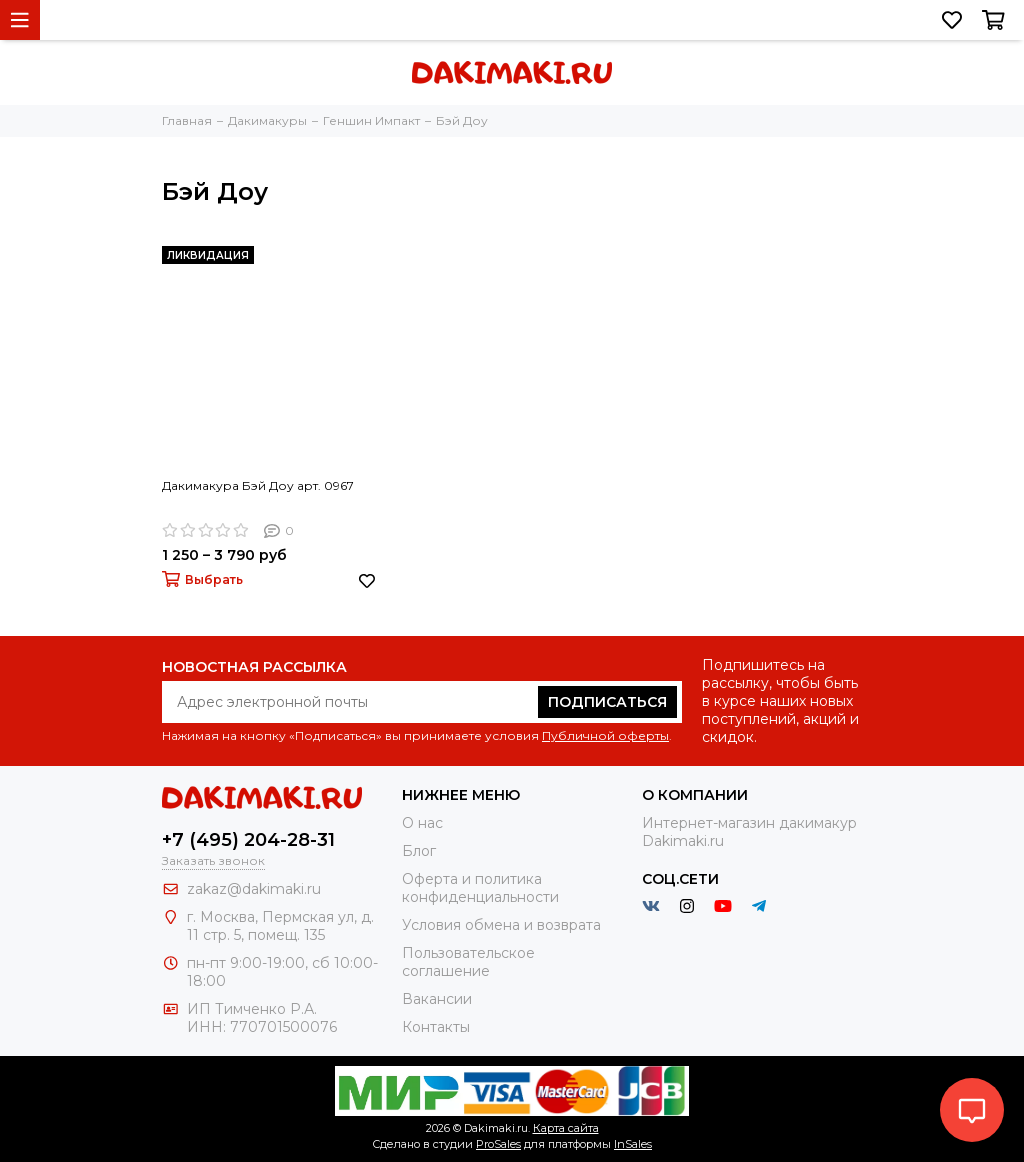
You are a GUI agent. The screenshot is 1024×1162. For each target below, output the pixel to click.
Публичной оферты (605, 735)
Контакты (436, 1027)
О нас (422, 823)
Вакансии (437, 999)
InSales (633, 1144)
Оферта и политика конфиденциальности (480, 888)
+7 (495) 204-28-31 (248, 840)
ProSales (498, 1144)
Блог (419, 851)
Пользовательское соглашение (468, 962)
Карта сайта (566, 1128)
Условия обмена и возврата (501, 925)
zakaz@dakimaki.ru (254, 889)
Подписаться (607, 702)
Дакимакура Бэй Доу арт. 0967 (258, 485)
